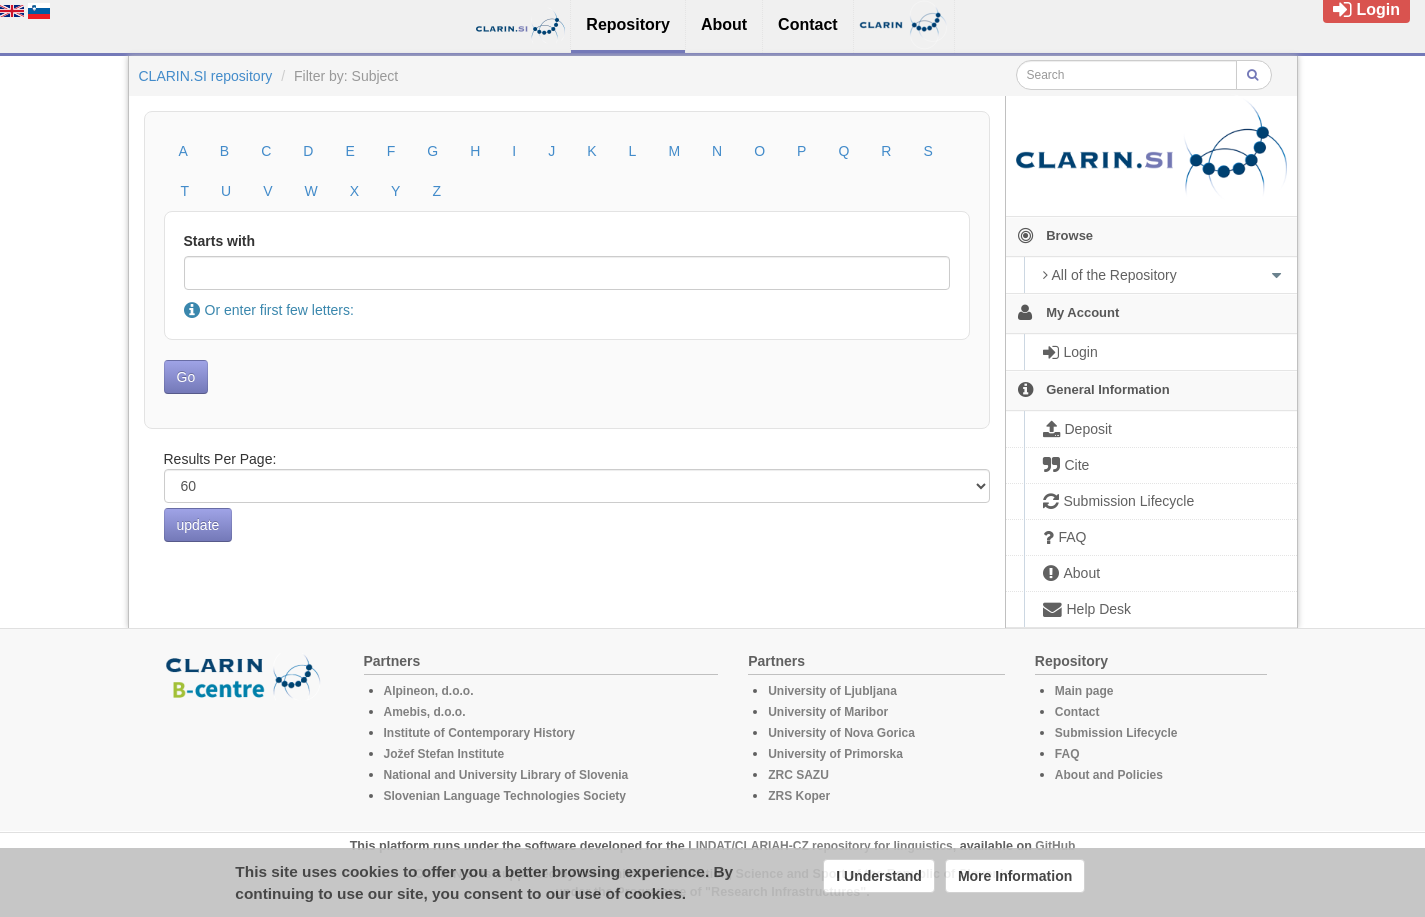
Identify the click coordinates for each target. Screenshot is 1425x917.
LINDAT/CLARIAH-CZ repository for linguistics (820, 846)
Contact (1077, 712)
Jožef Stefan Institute (444, 754)
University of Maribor (828, 712)
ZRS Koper (799, 796)
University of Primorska (835, 754)
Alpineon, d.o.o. (429, 691)
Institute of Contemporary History (479, 733)
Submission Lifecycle (1116, 733)
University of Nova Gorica (841, 733)
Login (1366, 9)
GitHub (1055, 846)
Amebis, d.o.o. (425, 712)
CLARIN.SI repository (206, 76)
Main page (1084, 691)
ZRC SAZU (798, 775)
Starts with (220, 241)
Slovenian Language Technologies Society (505, 796)
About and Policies (1109, 775)
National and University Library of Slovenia (506, 775)
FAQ (1067, 754)
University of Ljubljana (832, 691)
